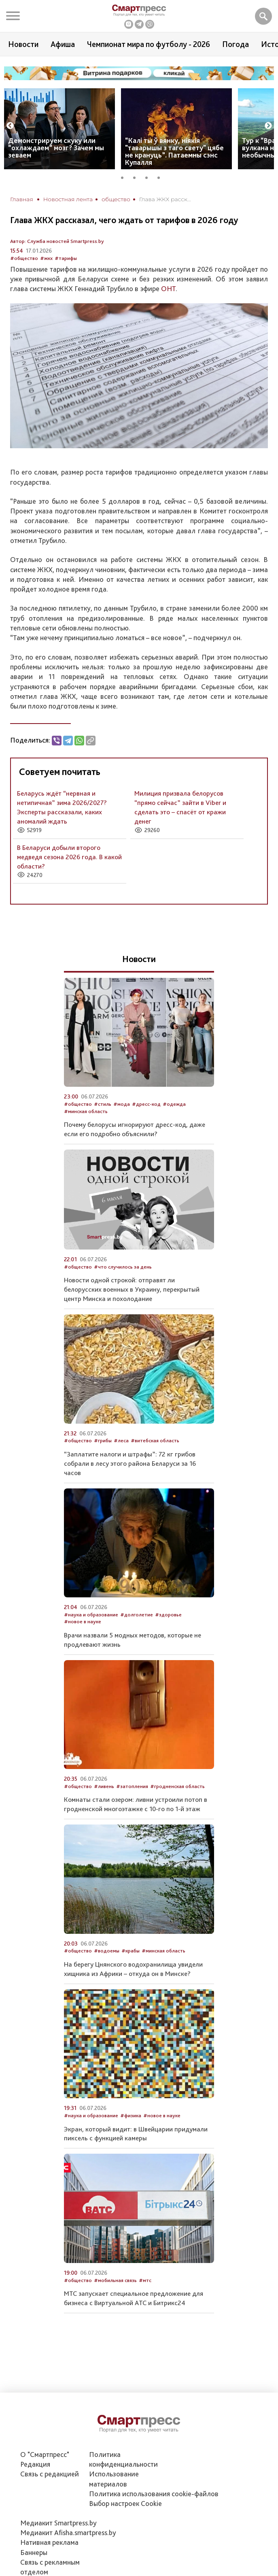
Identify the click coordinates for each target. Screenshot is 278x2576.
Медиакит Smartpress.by (58, 2523)
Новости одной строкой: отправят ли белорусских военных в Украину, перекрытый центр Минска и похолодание (131, 1289)
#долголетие (136, 1615)
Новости (23, 44)
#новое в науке (82, 1621)
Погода (235, 44)
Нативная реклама (49, 2542)
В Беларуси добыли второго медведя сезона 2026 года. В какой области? (69, 856)
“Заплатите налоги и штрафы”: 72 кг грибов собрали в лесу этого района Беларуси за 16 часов (130, 1463)
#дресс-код (146, 1104)
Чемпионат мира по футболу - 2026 (148, 44)
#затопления (132, 1786)
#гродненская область (177, 1786)
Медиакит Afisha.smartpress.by (68, 2532)
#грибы (103, 1440)
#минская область (86, 1111)
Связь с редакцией (49, 2474)
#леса (121, 1440)
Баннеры (33, 2552)
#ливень (104, 1786)
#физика (130, 2115)
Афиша (63, 44)
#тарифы (66, 258)
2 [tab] (137, 176)
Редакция (35, 2464)
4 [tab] (161, 176)
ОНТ (168, 288)
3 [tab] (149, 176)
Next (268, 126)
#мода (121, 1104)
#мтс (145, 2280)
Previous (10, 126)
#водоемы (106, 1951)
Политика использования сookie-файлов (154, 2493)
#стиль (102, 1104)
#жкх (46, 258)
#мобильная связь (115, 2280)
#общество (24, 258)
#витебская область (155, 1440)
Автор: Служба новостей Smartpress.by (57, 241)
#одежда (174, 1104)
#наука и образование (91, 1615)
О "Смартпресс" (44, 2454)
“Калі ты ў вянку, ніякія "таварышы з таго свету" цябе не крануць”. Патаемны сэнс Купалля (174, 151)
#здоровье (168, 1615)
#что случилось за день (123, 1267)
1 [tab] (125, 176)
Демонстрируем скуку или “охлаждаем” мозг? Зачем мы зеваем (56, 147)
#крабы (130, 1951)
